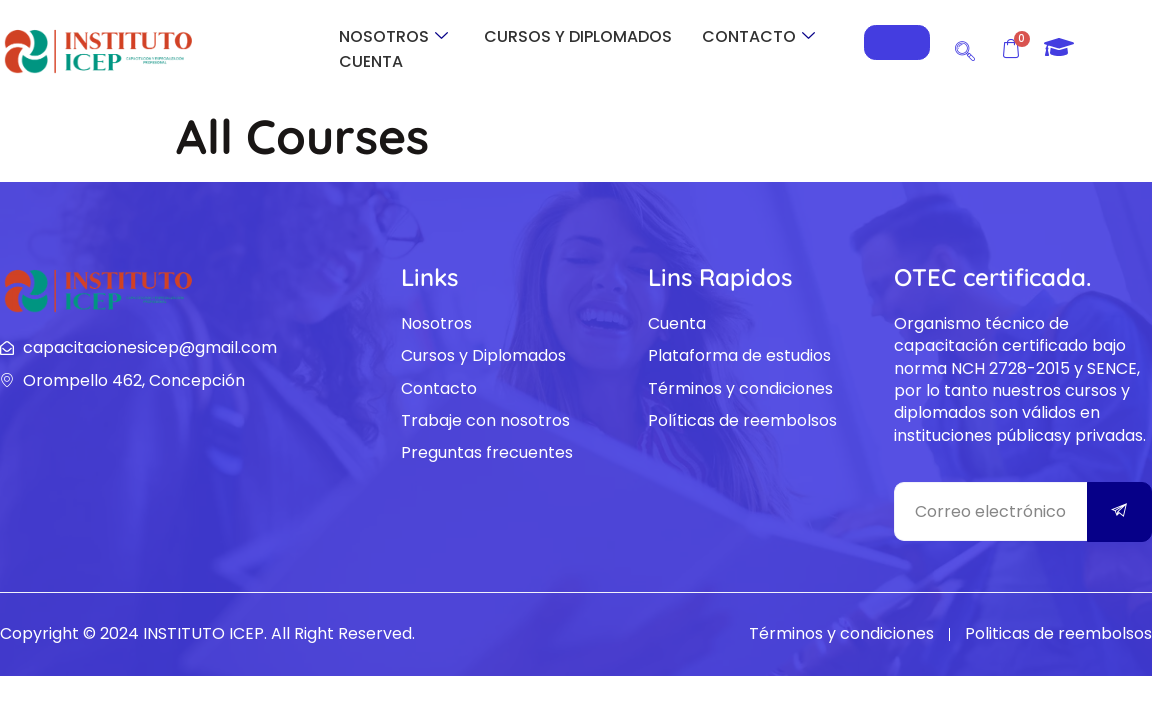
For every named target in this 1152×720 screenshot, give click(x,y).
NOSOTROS (393, 36)
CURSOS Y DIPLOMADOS (578, 36)
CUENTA (371, 61)
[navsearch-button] (965, 48)
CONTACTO (758, 36)
